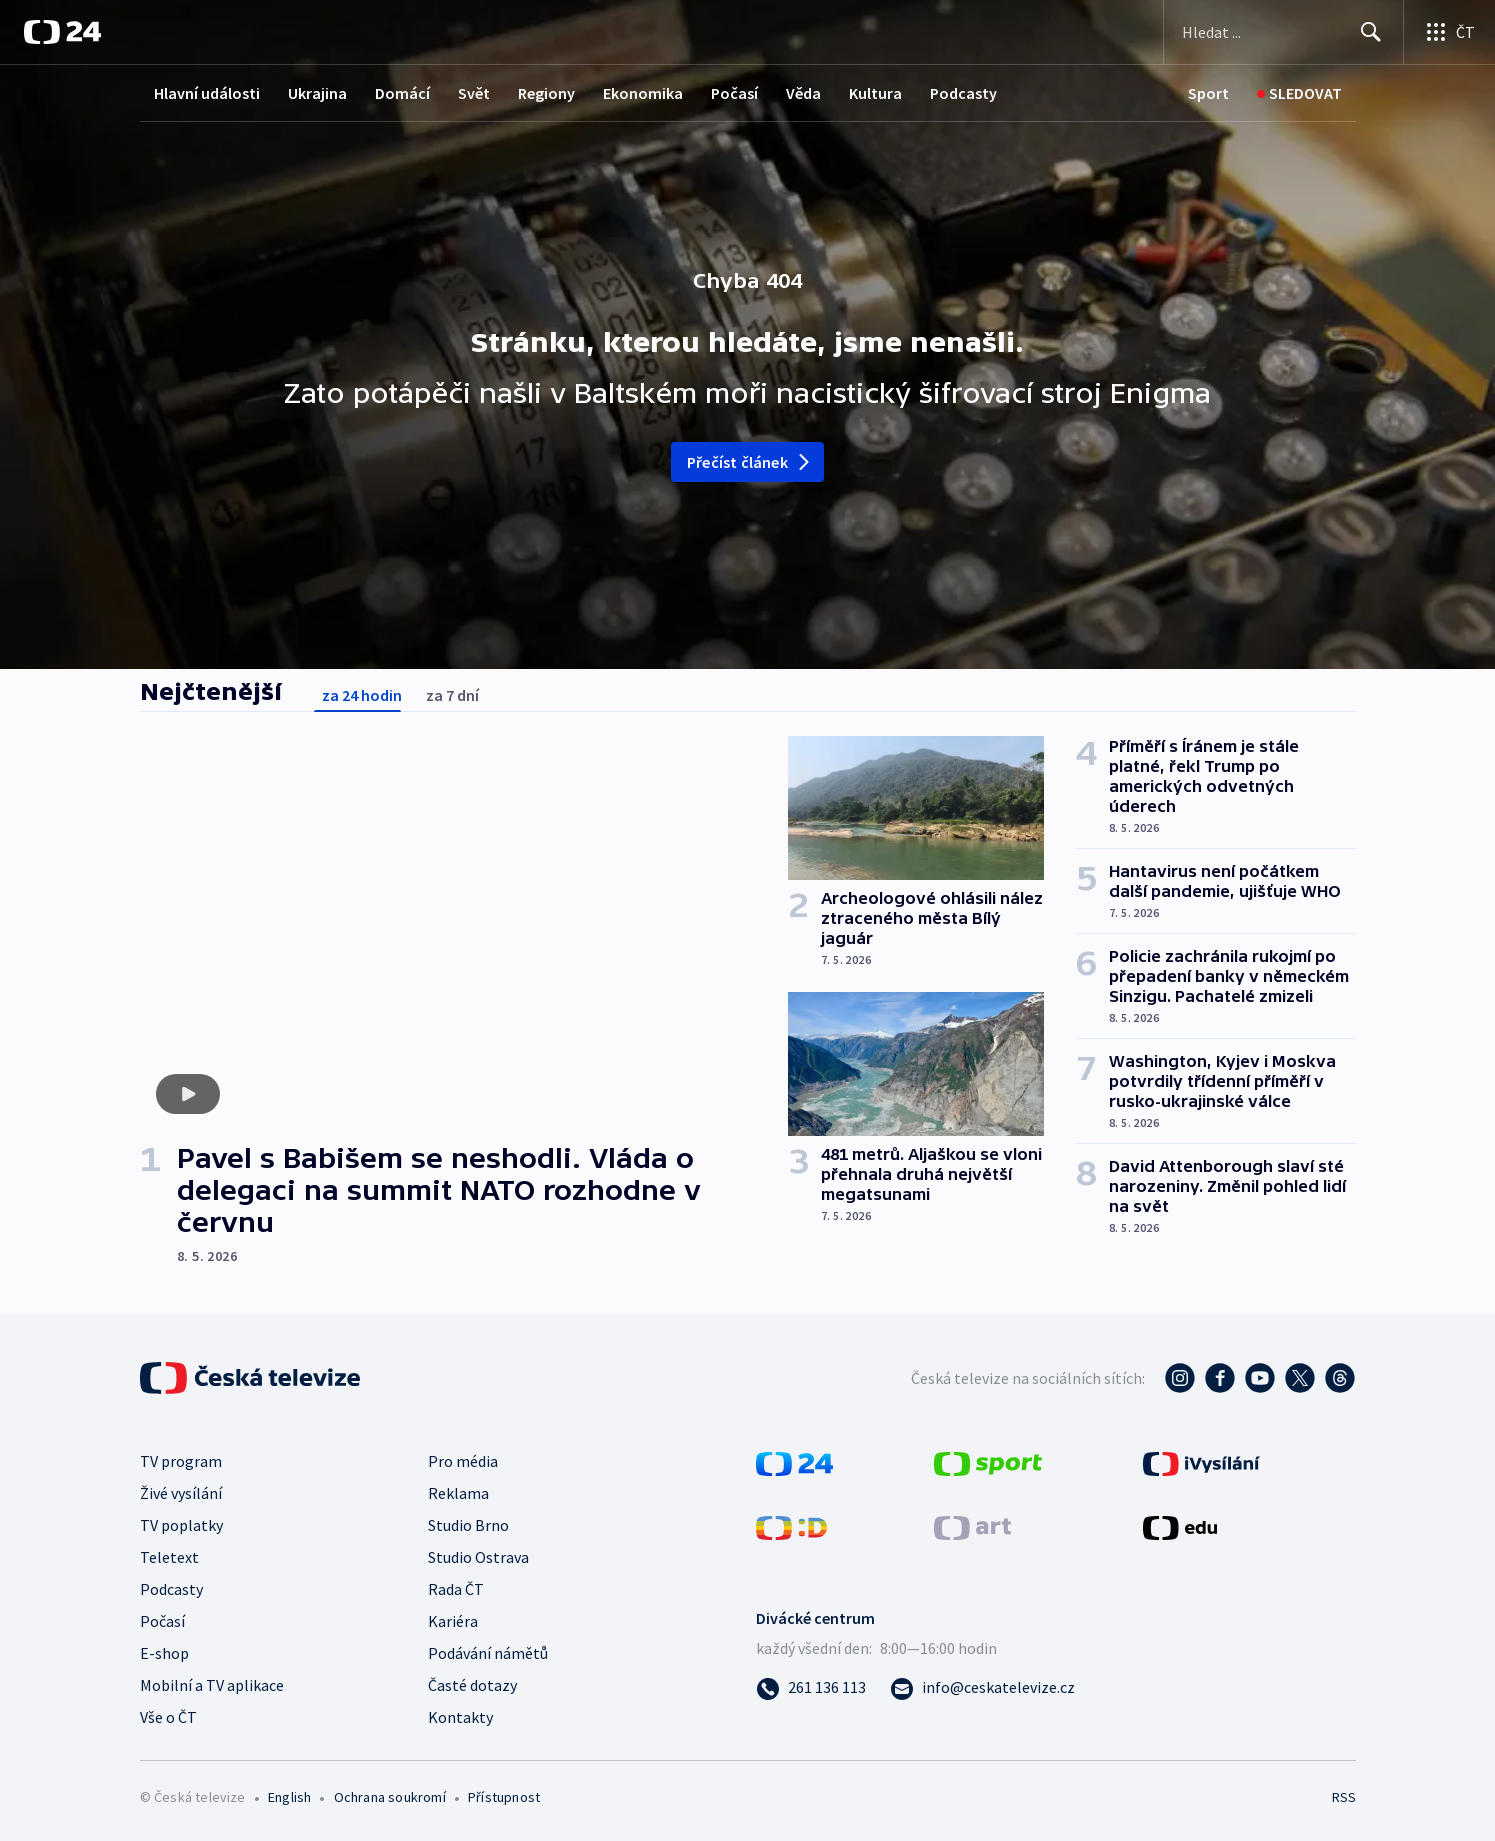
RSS (1344, 1797)
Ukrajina (317, 93)
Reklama (458, 1493)
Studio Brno (468, 1525)
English (289, 1797)
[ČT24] (62, 32)
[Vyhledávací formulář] (1283, 32)
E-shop (164, 1653)
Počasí (734, 93)
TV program (181, 1461)
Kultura (875, 93)
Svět (474, 93)
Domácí (402, 93)
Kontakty (460, 1717)
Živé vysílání (181, 1493)
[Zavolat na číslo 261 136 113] (811, 1687)
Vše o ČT (168, 1717)
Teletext (169, 1557)
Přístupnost (504, 1797)
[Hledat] (1371, 32)
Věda (803, 93)
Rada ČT (456, 1589)
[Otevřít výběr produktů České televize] (1449, 32)
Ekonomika (643, 93)
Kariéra (453, 1621)
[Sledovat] (1299, 93)
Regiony (546, 93)
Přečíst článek (749, 462)
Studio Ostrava (478, 1557)
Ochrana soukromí (390, 1797)
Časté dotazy (472, 1685)
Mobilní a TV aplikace (212, 1685)
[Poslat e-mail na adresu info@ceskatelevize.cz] (982, 1687)
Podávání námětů (488, 1653)
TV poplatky (181, 1525)
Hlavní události (207, 93)
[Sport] (1208, 93)
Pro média (463, 1461)
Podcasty (963, 93)
